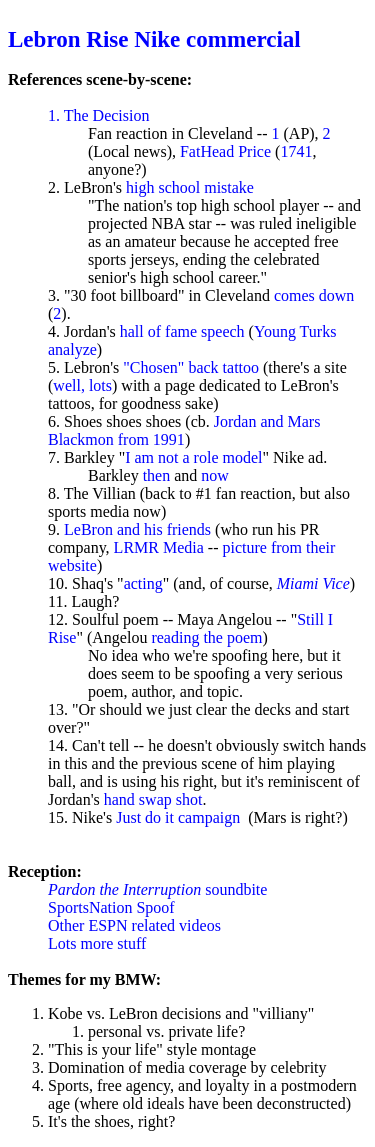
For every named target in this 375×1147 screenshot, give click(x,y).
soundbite (157, 889)
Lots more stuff (97, 943)
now (215, 475)
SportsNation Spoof (111, 907)
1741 (296, 151)
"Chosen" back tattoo (191, 367)
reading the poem (206, 637)
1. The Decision (98, 115)
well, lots (82, 385)
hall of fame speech (182, 331)
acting (143, 583)
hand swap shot (153, 799)
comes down (314, 295)
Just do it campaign (178, 817)
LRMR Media (159, 547)
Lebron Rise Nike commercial (154, 39)
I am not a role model (193, 457)
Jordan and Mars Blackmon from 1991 (184, 430)
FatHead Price (225, 151)
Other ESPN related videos (134, 925)
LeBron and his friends (137, 529)
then (157, 475)
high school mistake (190, 187)
